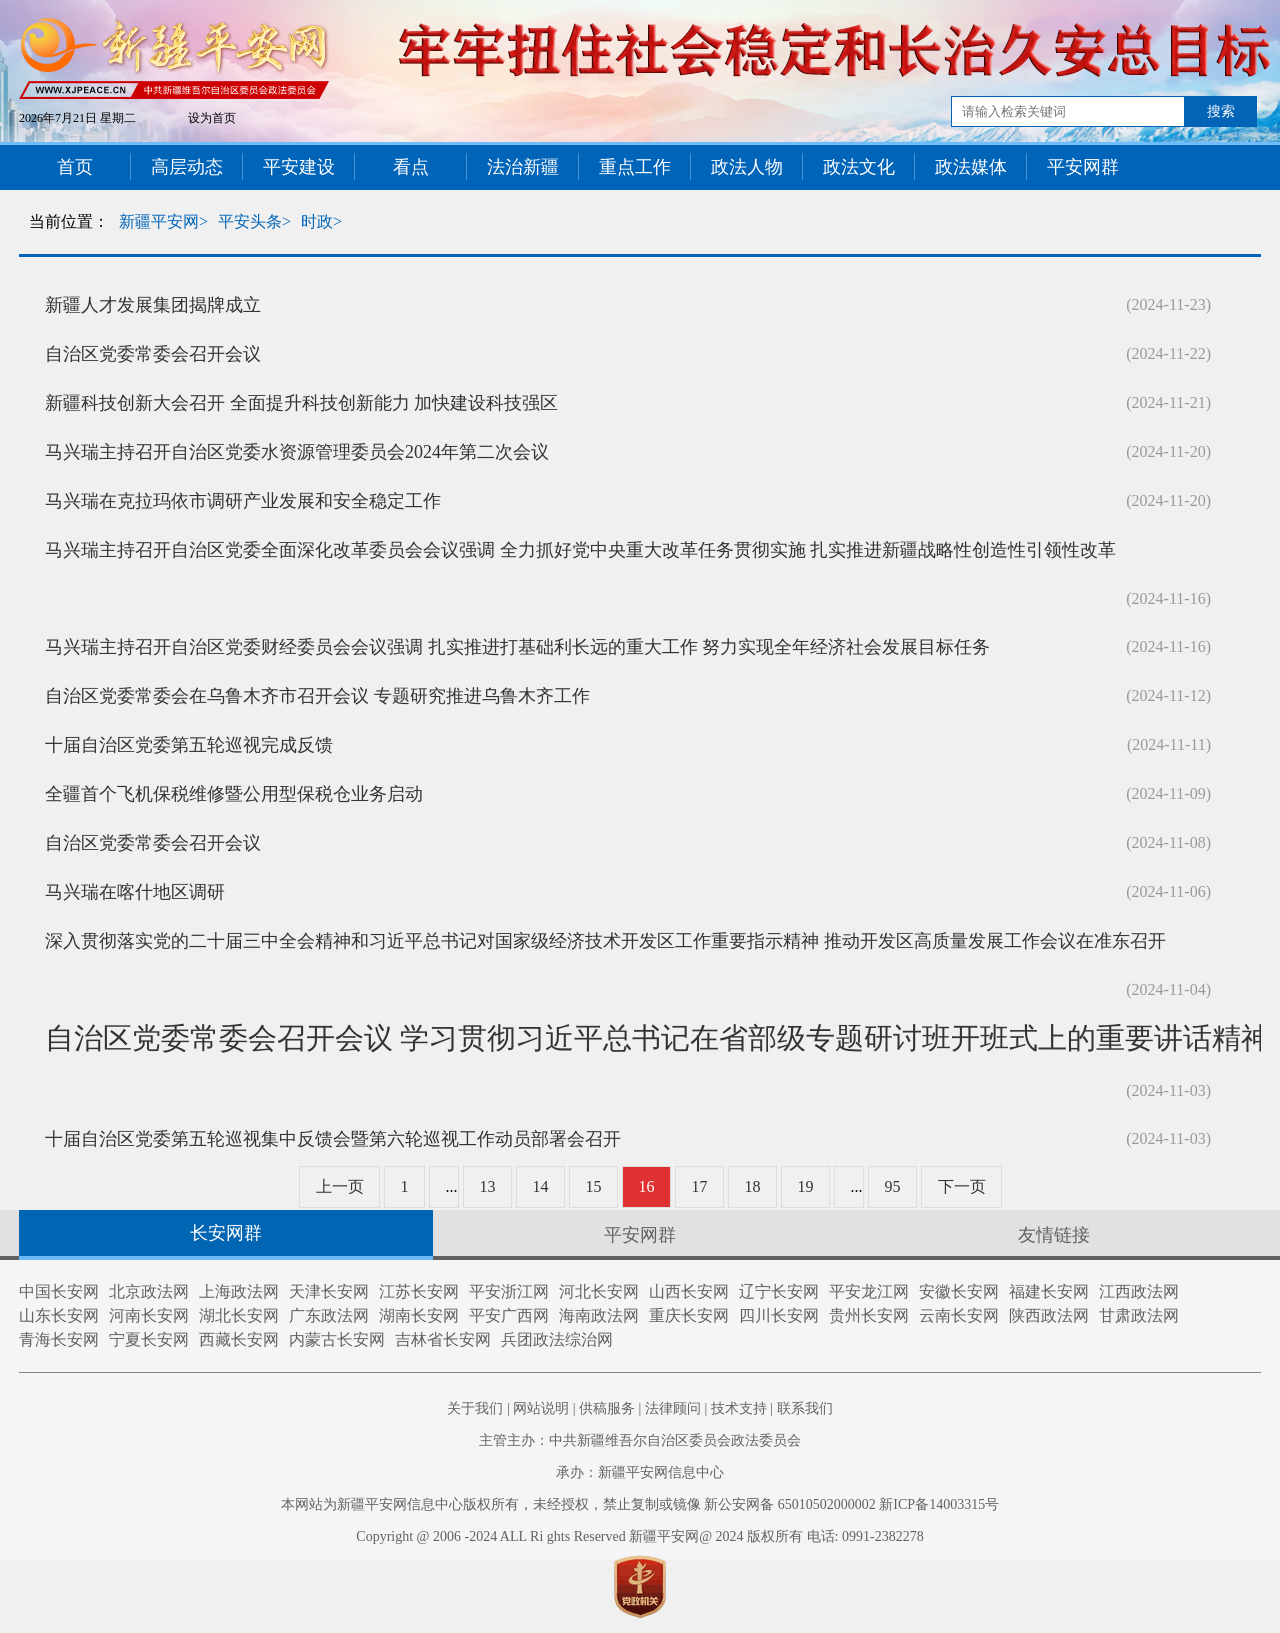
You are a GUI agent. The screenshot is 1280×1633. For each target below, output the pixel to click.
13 (488, 1186)
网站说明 (541, 1408)
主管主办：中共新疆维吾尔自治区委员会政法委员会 (640, 1440)
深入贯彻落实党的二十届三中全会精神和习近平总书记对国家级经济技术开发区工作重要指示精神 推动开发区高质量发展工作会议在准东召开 (605, 941)
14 (541, 1186)
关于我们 (475, 1408)
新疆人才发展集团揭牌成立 (153, 305)
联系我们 (805, 1408)
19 (806, 1186)
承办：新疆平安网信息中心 (640, 1472)
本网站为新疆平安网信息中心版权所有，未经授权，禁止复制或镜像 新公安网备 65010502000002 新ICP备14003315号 (640, 1504)
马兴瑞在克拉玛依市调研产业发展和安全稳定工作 (243, 501)
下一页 (962, 1186)
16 (647, 1186)
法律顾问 (673, 1408)
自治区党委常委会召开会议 (153, 354)
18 (753, 1186)
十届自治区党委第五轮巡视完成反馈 (189, 745)
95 (893, 1186)
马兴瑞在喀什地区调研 (135, 892)
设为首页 (212, 118)
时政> (321, 221)
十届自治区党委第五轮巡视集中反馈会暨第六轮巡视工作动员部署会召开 (333, 1139)
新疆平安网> (163, 221)
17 (700, 1186)
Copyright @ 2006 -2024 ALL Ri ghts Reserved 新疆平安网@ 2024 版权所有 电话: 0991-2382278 (639, 1536)
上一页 (340, 1186)
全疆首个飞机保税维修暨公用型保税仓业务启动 (234, 794)
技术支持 (739, 1408)
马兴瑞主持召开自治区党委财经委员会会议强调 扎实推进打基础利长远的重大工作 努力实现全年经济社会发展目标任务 (517, 647)
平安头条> (254, 221)
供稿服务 (607, 1408)
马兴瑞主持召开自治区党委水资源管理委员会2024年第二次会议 (297, 452)
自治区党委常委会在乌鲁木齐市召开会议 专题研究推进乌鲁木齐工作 (317, 696)
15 (594, 1186)
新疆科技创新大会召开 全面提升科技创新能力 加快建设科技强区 (301, 403)
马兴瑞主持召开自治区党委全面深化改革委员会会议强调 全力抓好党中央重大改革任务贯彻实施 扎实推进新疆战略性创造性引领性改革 (580, 550)
